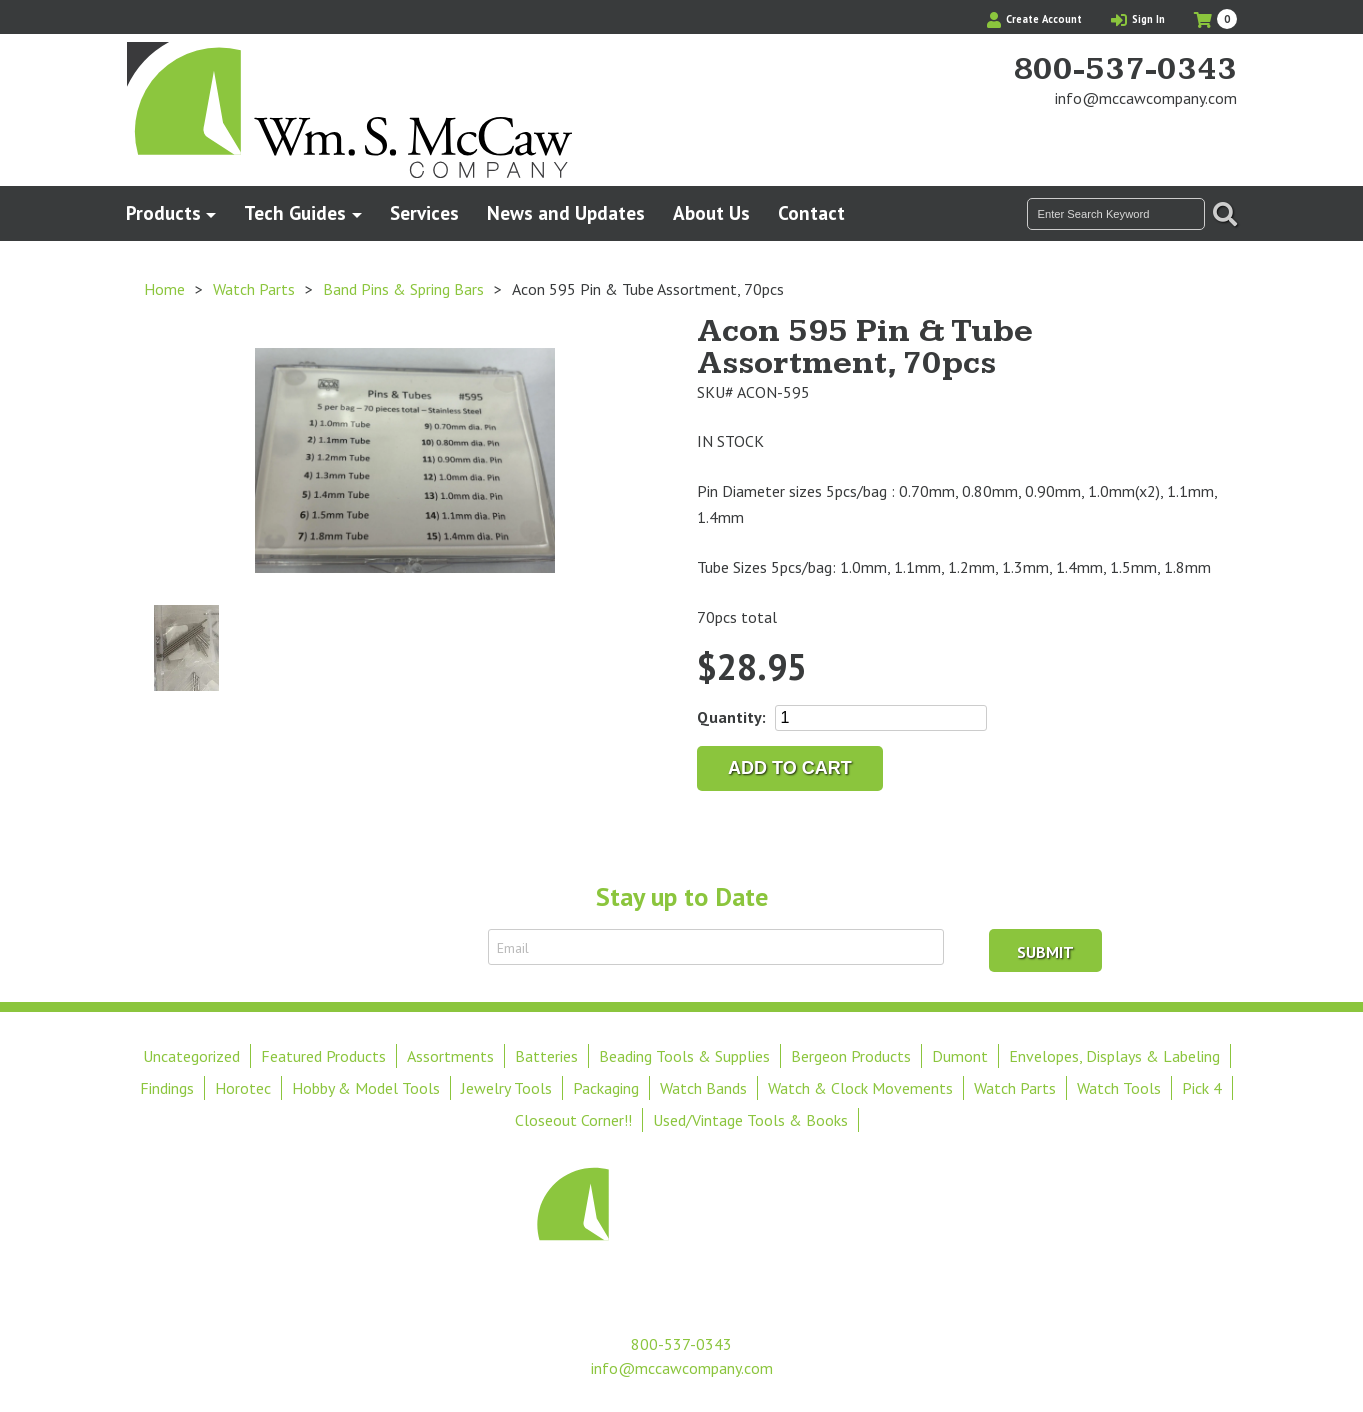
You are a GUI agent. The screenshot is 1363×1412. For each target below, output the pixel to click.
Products (163, 212)
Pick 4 (1202, 1088)
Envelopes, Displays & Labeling (1114, 1056)
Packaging (606, 1088)
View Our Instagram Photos (1222, 136)
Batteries (546, 1056)
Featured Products (323, 1056)
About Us (711, 212)
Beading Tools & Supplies (684, 1056)
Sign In (1138, 19)
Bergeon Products (851, 1056)
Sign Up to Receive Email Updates (360, 947)
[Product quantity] (881, 718)
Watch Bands (703, 1088)
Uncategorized (191, 1056)
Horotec (243, 1088)
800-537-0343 (1125, 70)
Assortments (450, 1056)
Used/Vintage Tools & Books (750, 1120)
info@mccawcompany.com (1146, 98)
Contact (811, 212)
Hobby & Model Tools (366, 1088)
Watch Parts (254, 289)
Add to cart (790, 768)
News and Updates (566, 212)
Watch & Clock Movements (860, 1088)
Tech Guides (295, 212)
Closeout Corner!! (573, 1120)
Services (424, 212)
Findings (167, 1088)
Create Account (1034, 19)
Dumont (960, 1056)
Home (164, 289)
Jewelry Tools (506, 1088)
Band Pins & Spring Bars (403, 289)
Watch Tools (1119, 1088)
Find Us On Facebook (1188, 136)
